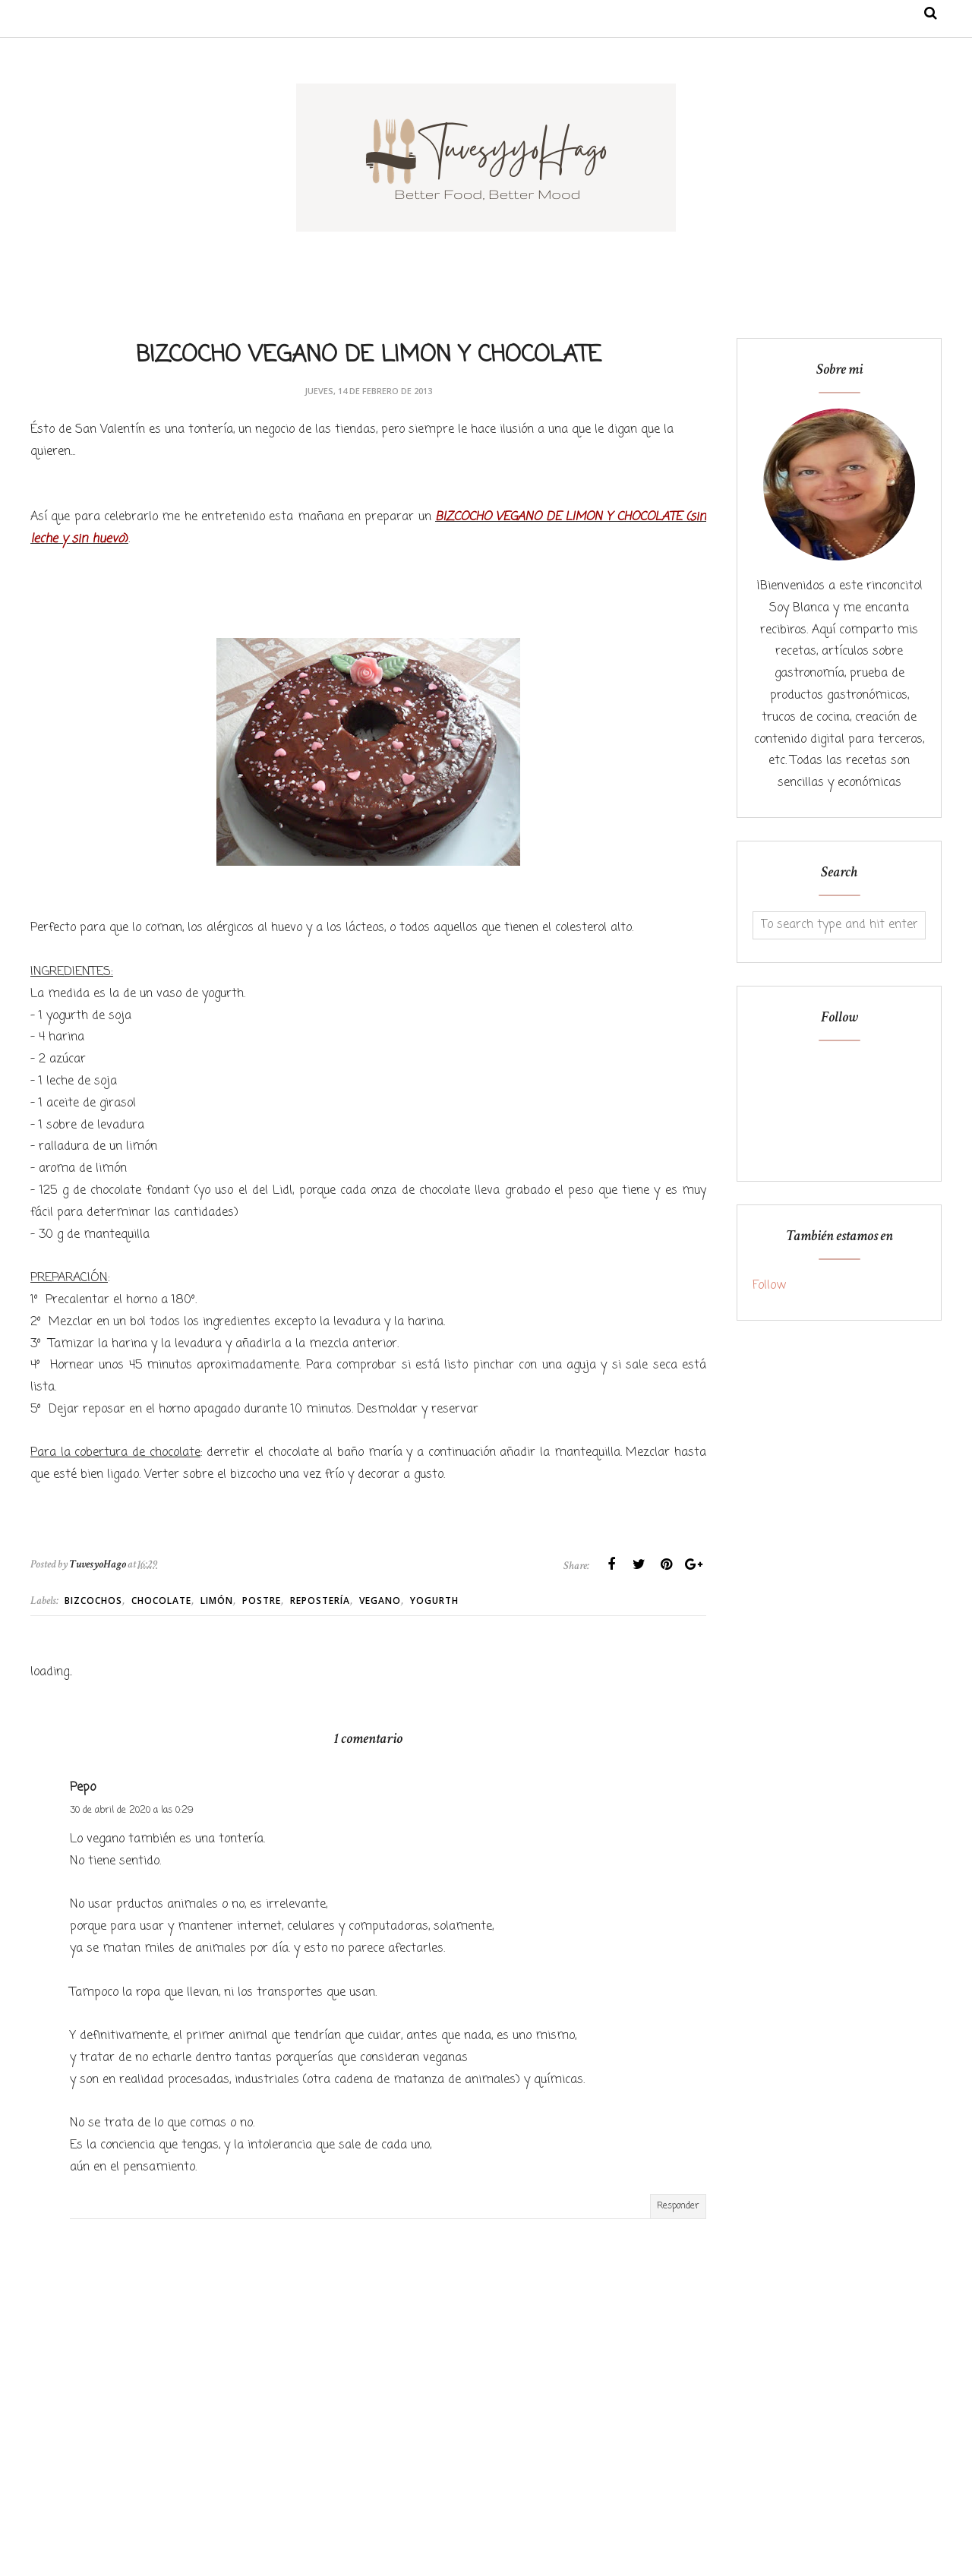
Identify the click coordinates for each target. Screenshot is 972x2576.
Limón (216, 1600)
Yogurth (434, 1600)
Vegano (380, 1600)
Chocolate (161, 1600)
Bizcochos (93, 1600)
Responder (678, 2206)
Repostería (320, 1600)
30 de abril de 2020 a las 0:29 (132, 1810)
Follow (769, 1286)
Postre (261, 1600)
